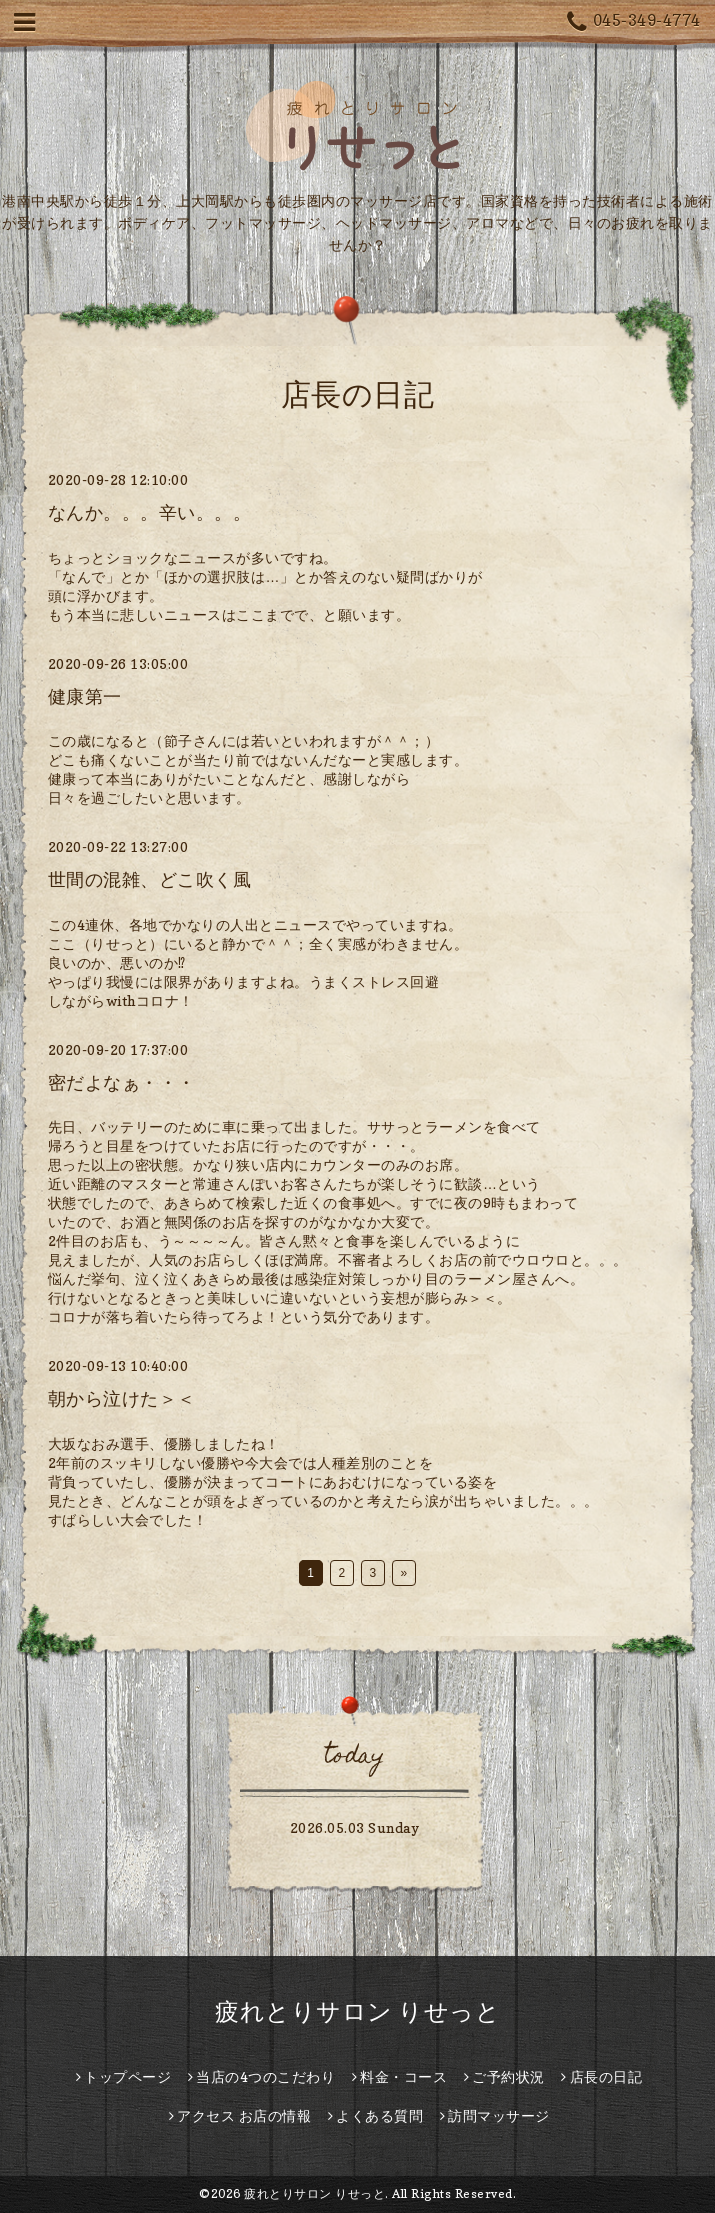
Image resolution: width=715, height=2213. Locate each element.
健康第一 (85, 696)
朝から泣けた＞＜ (122, 1398)
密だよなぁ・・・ (122, 1082)
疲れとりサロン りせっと (357, 2011)
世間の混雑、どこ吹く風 (150, 879)
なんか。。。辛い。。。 (150, 512)
